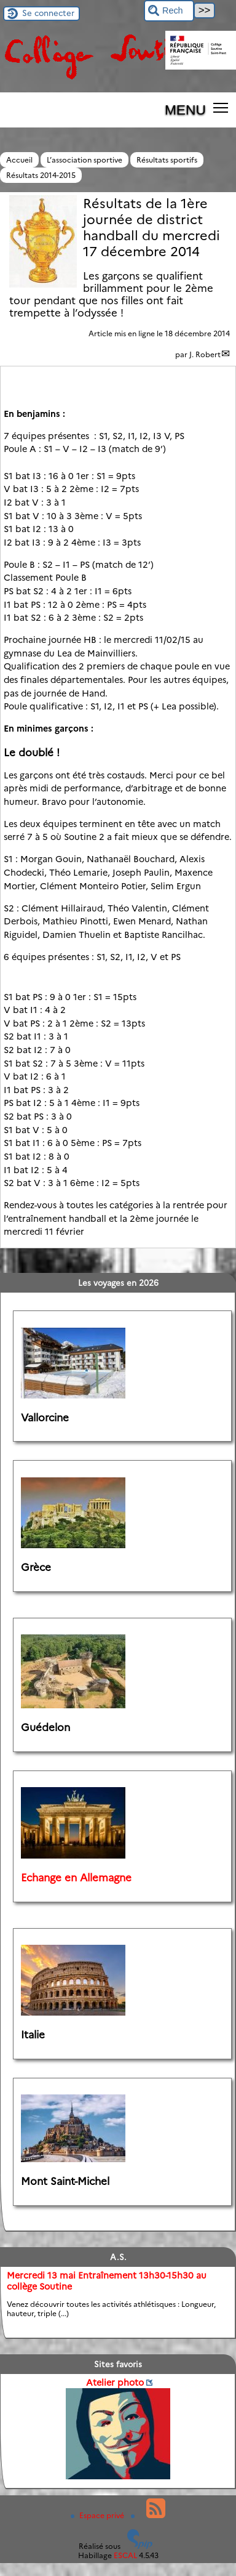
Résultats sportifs (166, 159)
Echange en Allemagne (76, 1877)
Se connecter (48, 13)
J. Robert (205, 354)
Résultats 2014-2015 (41, 175)
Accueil (19, 159)
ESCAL (125, 2555)
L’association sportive (84, 159)
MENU (185, 110)
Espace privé (98, 2515)
